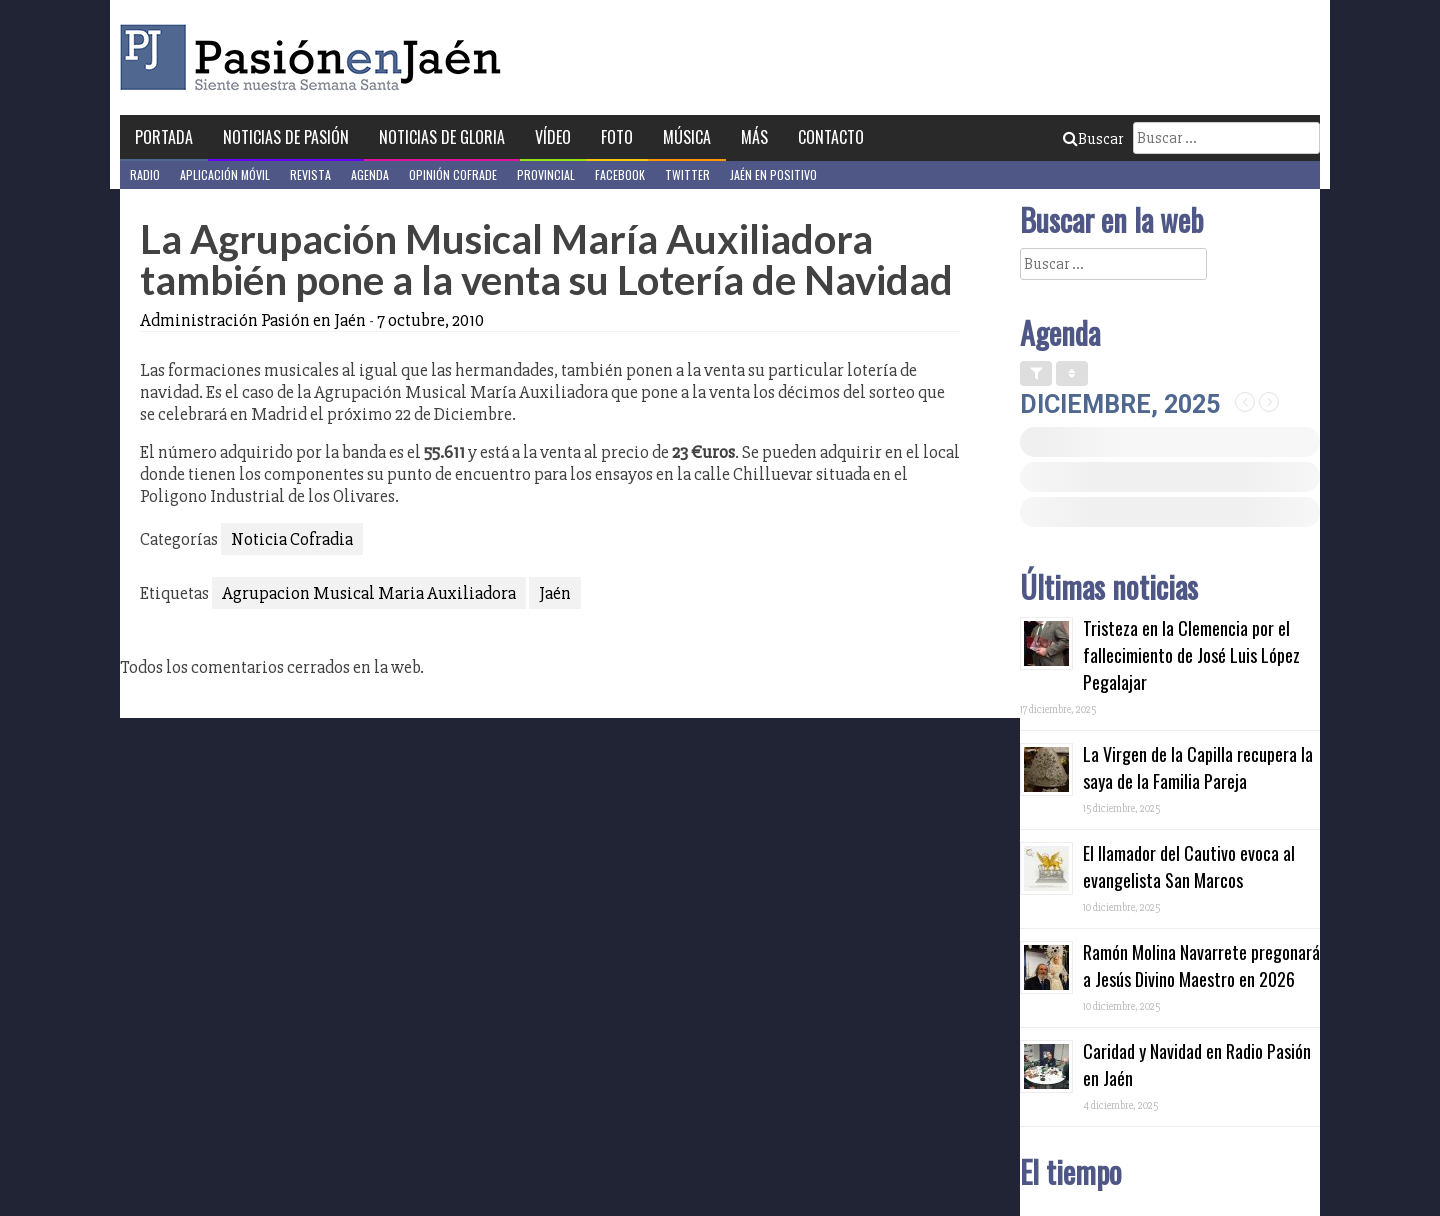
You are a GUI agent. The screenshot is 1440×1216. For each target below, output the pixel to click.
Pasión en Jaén (316, 57)
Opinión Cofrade (453, 174)
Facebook (620, 174)
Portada (164, 137)
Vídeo (553, 137)
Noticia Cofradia (292, 539)
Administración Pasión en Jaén (253, 320)
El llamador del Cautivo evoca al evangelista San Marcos (1189, 866)
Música (687, 137)
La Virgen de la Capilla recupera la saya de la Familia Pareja (1198, 767)
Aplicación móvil (225, 174)
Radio (145, 174)
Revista (310, 174)
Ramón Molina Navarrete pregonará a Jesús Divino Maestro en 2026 (1201, 965)
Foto (617, 137)
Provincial (546, 174)
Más (754, 137)
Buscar (1093, 139)
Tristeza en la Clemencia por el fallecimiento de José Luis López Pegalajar (1191, 655)
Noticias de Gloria (442, 137)
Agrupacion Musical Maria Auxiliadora (369, 593)
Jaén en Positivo (773, 174)
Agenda (370, 174)
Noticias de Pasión (286, 137)
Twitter (687, 174)
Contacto (831, 137)
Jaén (555, 593)
